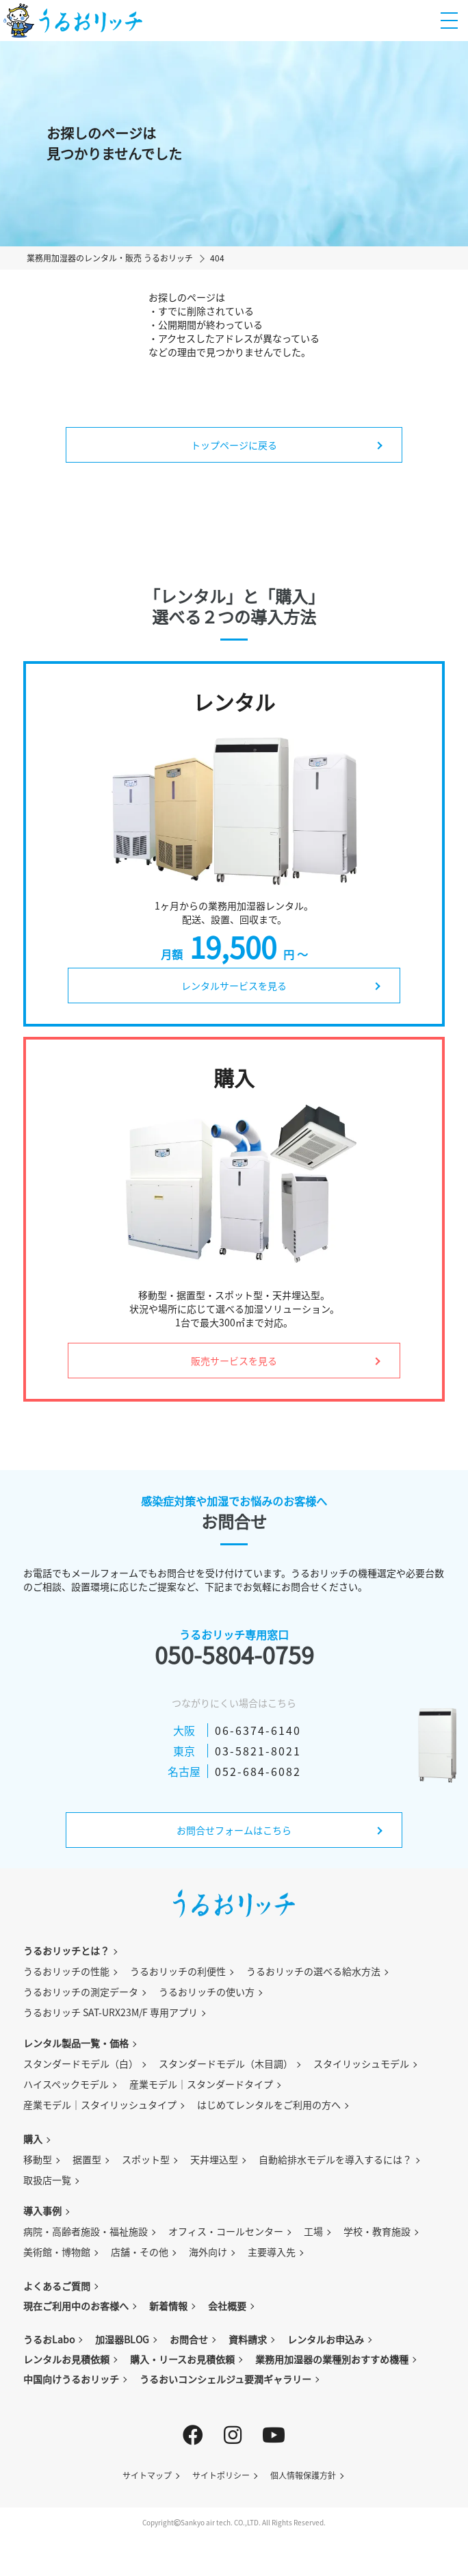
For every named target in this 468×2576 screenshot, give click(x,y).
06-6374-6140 (258, 1730)
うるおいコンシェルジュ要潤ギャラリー (225, 2379)
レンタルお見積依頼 (66, 2359)
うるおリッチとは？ (66, 1950)
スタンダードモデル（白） (80, 2063)
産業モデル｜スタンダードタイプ (201, 2084)
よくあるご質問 (56, 2286)
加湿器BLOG (122, 2339)
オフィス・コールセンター (225, 2231)
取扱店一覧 (47, 2180)
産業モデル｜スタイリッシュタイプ (100, 2104)
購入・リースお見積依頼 (182, 2359)
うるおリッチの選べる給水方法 (313, 1971)
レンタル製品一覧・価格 (76, 2043)
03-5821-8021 (258, 1750)
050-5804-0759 (234, 1655)
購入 (32, 2139)
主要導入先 (272, 2251)
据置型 (87, 2159)
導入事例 (42, 2210)
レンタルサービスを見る (234, 985)
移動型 (37, 2159)
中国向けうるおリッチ (71, 2379)
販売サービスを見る (234, 1360)
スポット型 (146, 2159)
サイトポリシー (221, 2475)
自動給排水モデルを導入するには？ (335, 2159)
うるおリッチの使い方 (207, 1991)
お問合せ (189, 2339)
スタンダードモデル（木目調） (226, 2063)
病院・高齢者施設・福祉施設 (85, 2231)
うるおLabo (49, 2339)
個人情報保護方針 (303, 2475)
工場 (313, 2231)
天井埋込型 (214, 2159)
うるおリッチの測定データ (80, 1991)
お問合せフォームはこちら (234, 1830)
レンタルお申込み (325, 2339)
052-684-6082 (258, 1771)
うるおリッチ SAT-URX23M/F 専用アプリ (110, 2012)
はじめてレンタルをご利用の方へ (269, 2104)
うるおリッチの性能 (66, 1971)
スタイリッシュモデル (361, 2063)
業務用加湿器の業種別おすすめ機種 (331, 2359)
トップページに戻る (234, 445)
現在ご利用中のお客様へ (76, 2306)
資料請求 (248, 2339)
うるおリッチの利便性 (178, 1971)
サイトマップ (147, 2475)
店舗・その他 (139, 2251)
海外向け (208, 2251)
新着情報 (168, 2306)
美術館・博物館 (56, 2251)
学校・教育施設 (377, 2231)
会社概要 (227, 2306)
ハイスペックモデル (66, 2084)
